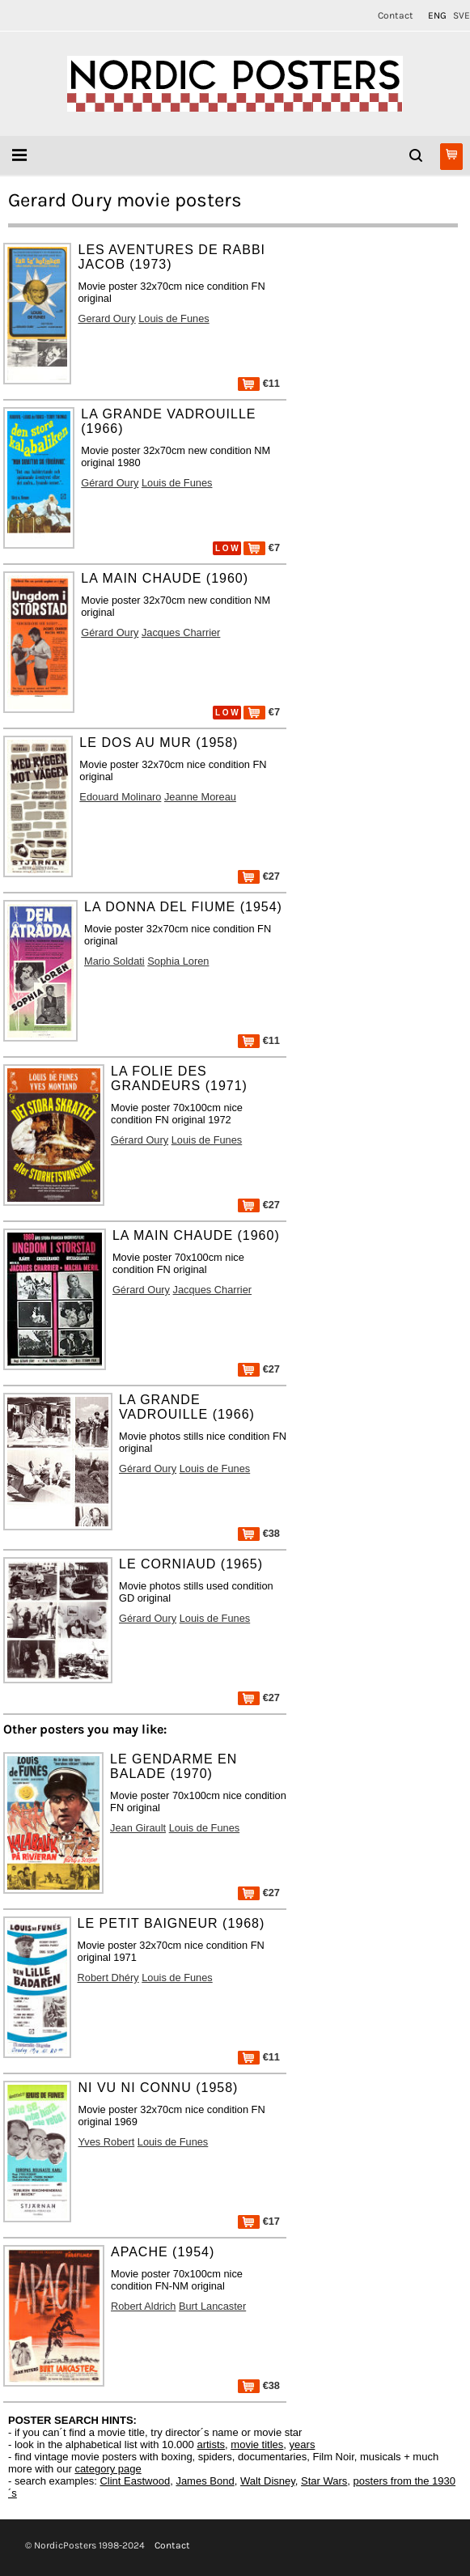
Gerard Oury (106, 318)
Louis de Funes (174, 318)
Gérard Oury (109, 483)
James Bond (205, 2481)
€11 (259, 383)
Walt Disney (267, 2481)
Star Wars (324, 2481)
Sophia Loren (178, 961)
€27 (259, 876)
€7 (261, 547)
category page (107, 2469)
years (302, 2444)
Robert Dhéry (108, 1977)
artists (211, 2444)
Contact (395, 15)
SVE (461, 15)
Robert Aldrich (143, 2306)
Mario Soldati (114, 961)
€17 (259, 2221)
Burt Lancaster (212, 2306)
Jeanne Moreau (200, 797)
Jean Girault (138, 1828)
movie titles (257, 2444)
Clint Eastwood (135, 2481)
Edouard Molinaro (120, 797)
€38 (259, 1533)
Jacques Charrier (181, 632)
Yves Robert (106, 2142)
